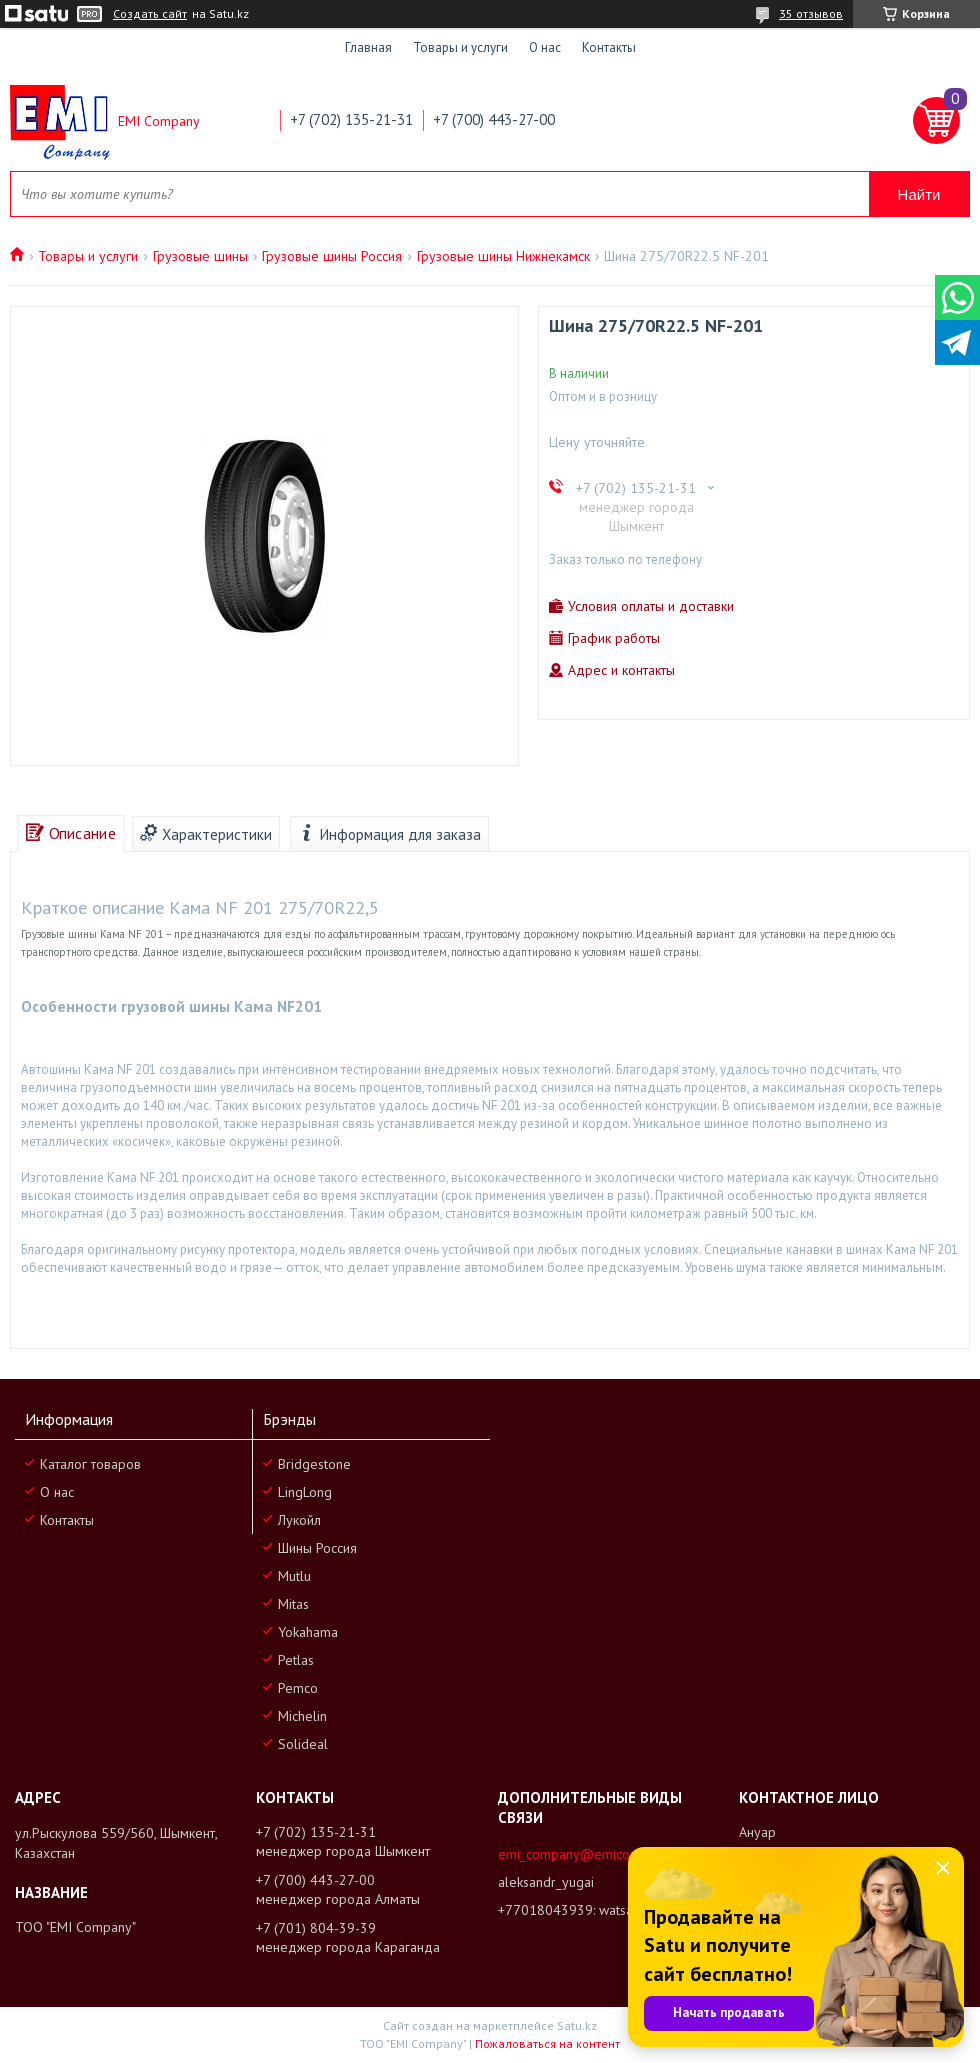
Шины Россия (317, 1548)
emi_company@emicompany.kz (591, 1854)
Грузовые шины (200, 256)
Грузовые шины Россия (332, 256)
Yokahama (308, 1632)
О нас (545, 47)
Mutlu (294, 1576)
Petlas (296, 1660)
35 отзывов (811, 13)
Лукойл (299, 1520)
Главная (368, 47)
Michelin (302, 1716)
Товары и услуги (460, 47)
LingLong (305, 1492)
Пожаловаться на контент (547, 2043)
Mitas (293, 1604)
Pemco (298, 1688)
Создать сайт (150, 14)
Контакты (609, 47)
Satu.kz (577, 2025)
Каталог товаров (90, 1464)
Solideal (303, 1744)
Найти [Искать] (919, 194)
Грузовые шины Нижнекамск (503, 256)
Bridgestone (314, 1464)
